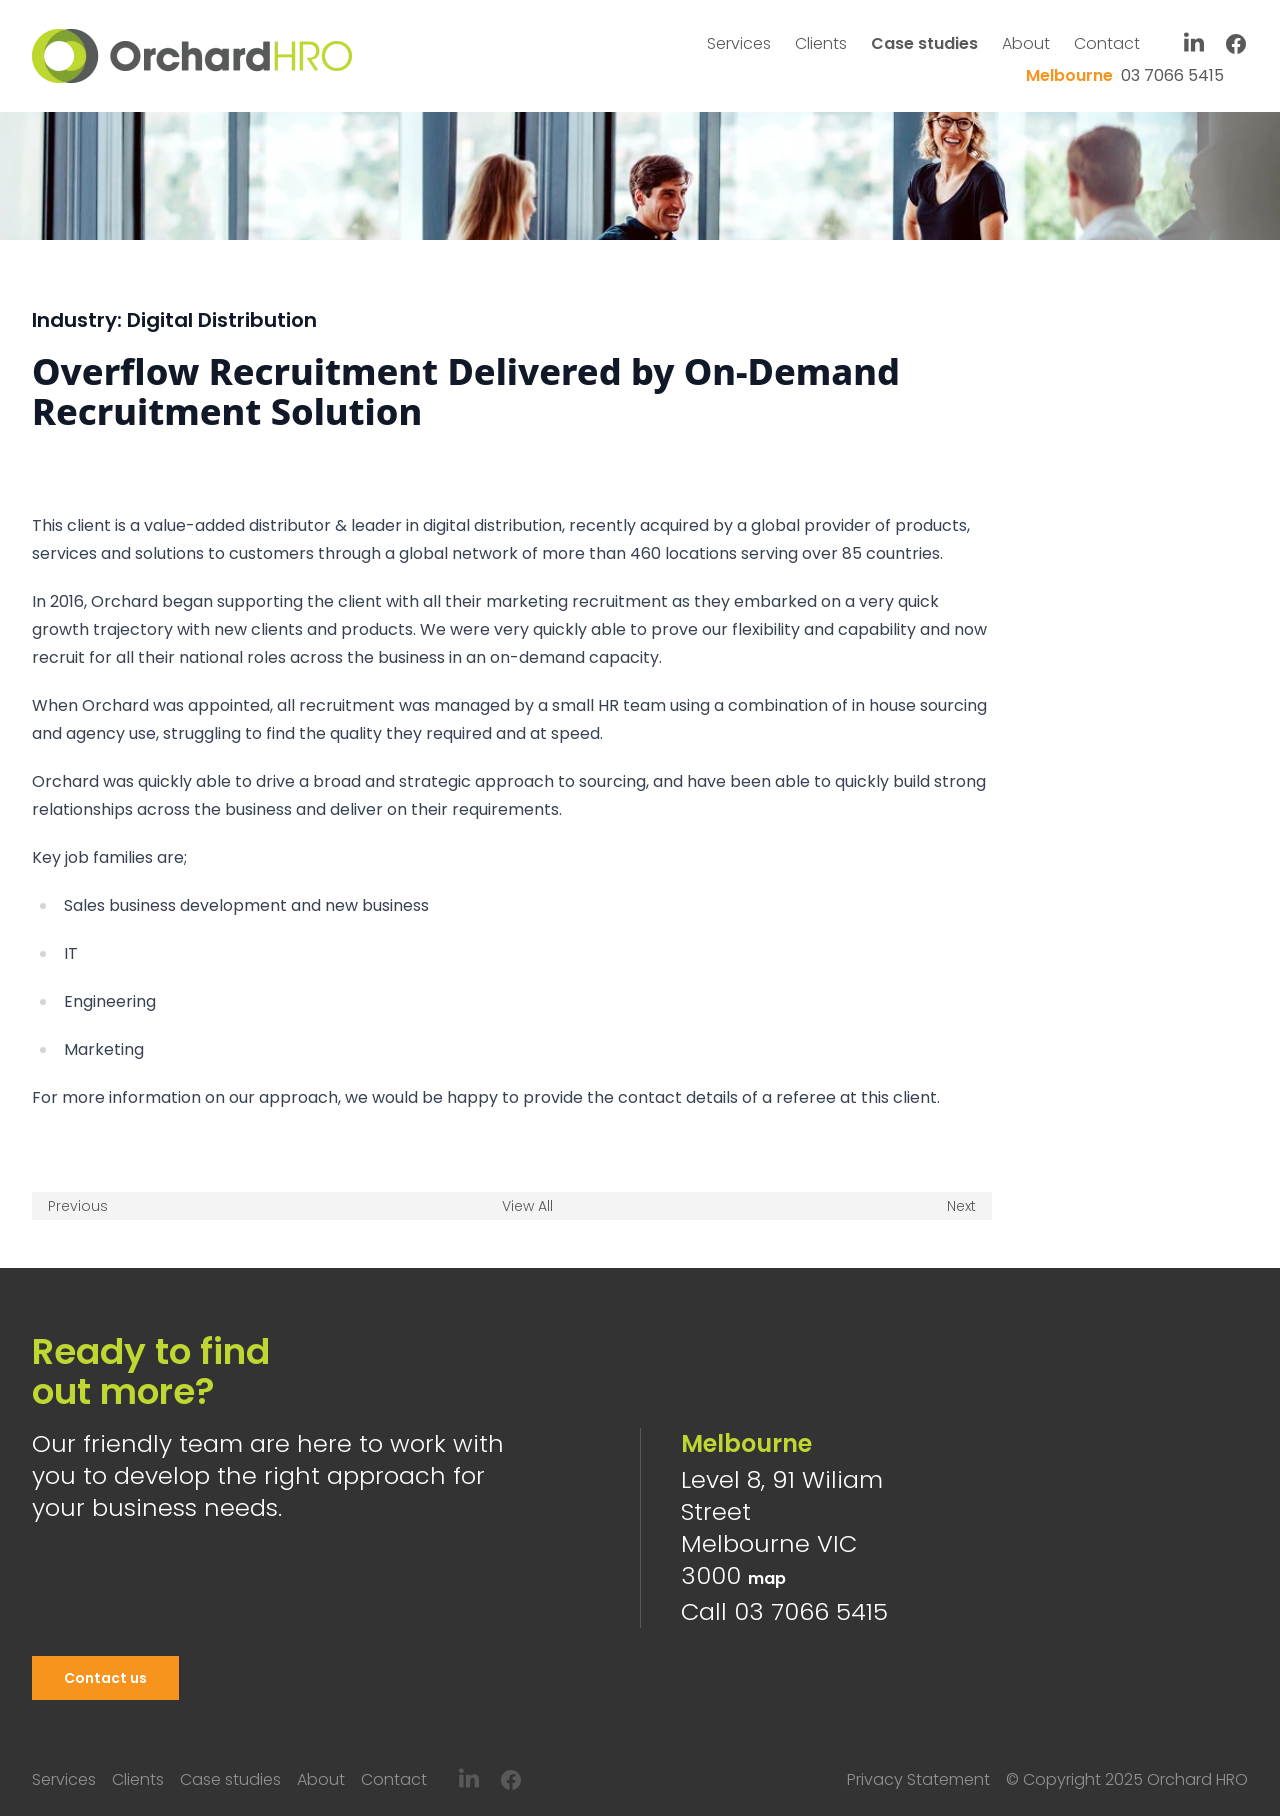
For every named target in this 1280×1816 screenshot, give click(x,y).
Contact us (105, 1678)
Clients (821, 43)
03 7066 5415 (1125, 75)
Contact (1107, 43)
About (1026, 43)
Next (961, 1206)
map (767, 1578)
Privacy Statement (918, 1779)
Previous (78, 1206)
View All (527, 1206)
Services (739, 43)
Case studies (924, 43)
